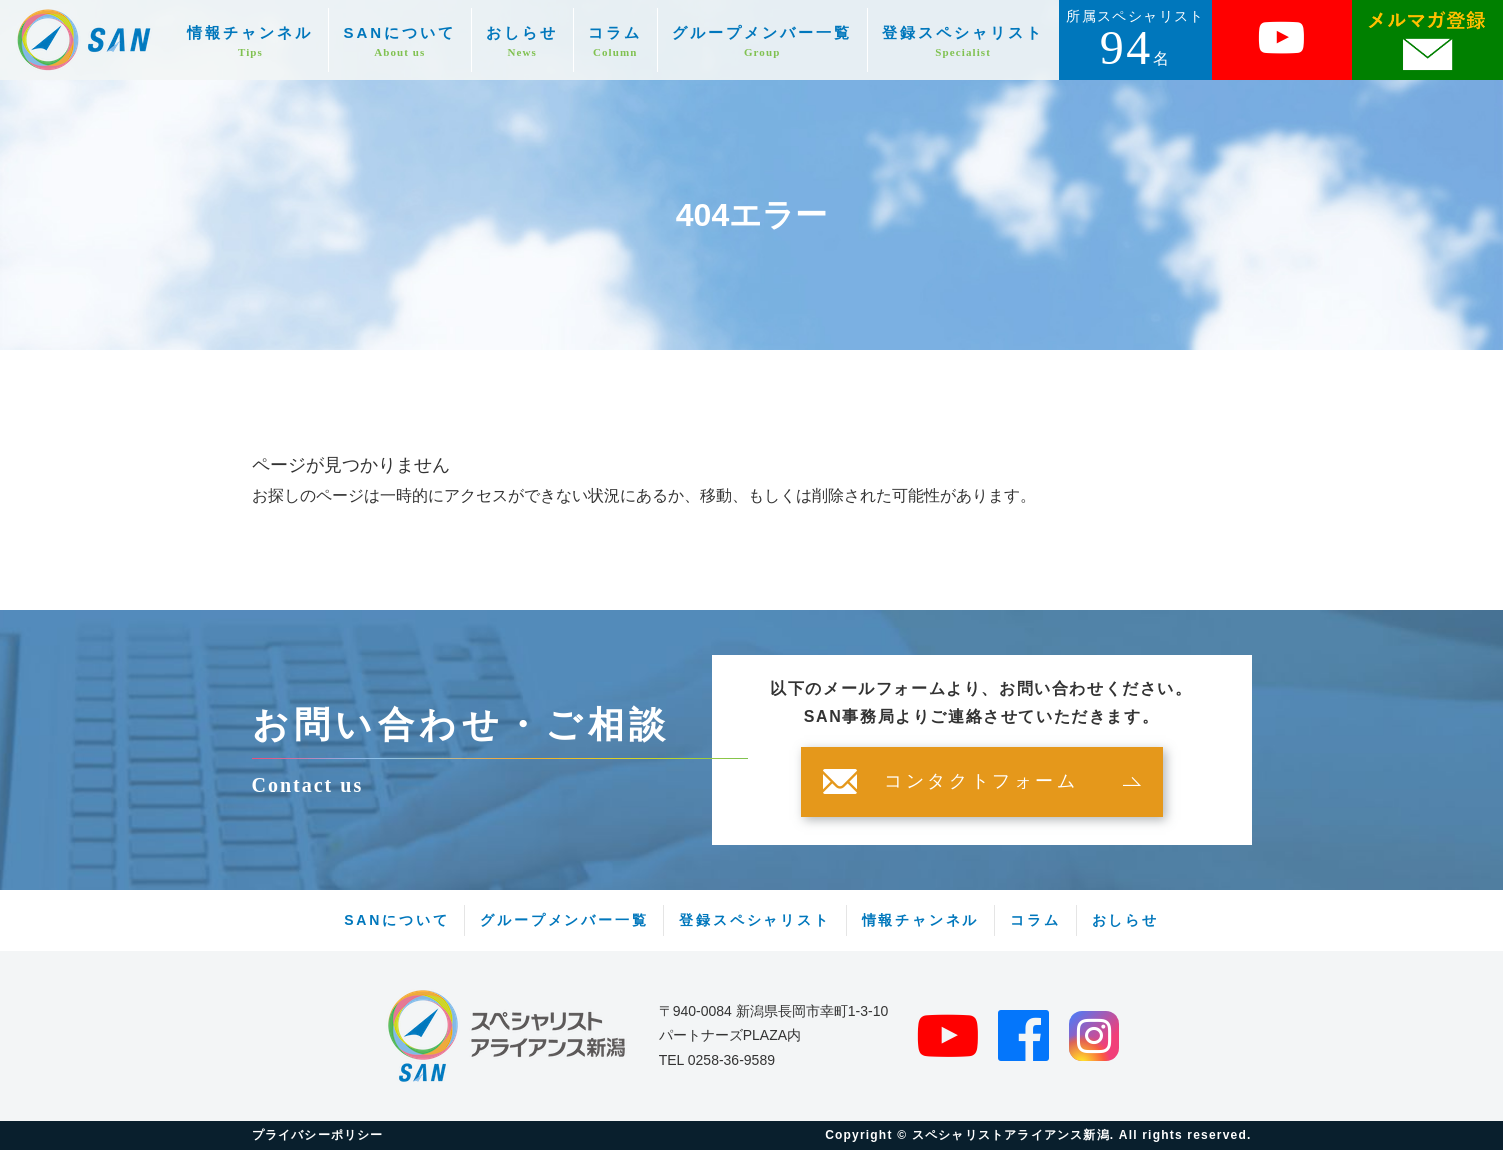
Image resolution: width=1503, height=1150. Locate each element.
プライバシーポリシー (318, 1135)
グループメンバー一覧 (762, 41)
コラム (615, 41)
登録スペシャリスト (963, 41)
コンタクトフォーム (981, 782)
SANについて (399, 41)
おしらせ (522, 41)
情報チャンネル (250, 41)
